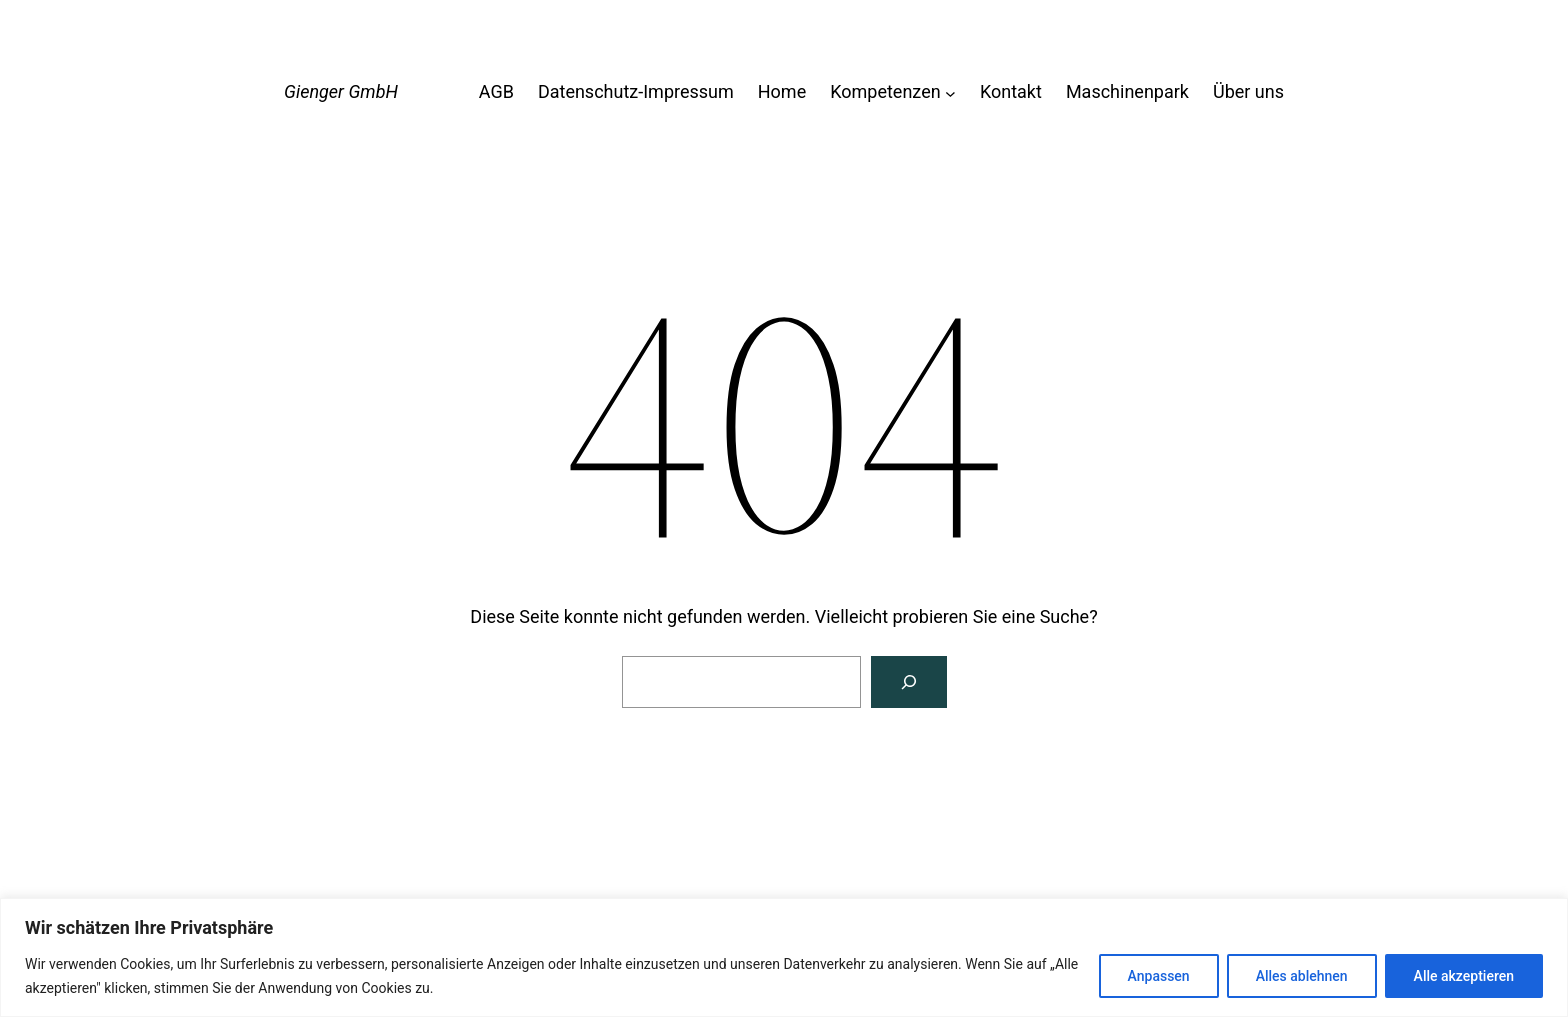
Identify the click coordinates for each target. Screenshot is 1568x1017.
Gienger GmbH (341, 91)
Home (782, 91)
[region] (784, 957)
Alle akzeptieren (1464, 976)
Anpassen (1159, 976)
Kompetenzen (885, 91)
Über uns (1248, 91)
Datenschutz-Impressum (636, 91)
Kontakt (1011, 91)
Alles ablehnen (1302, 976)
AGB (496, 91)
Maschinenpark (1127, 91)
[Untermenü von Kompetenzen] (950, 92)
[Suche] (909, 682)
